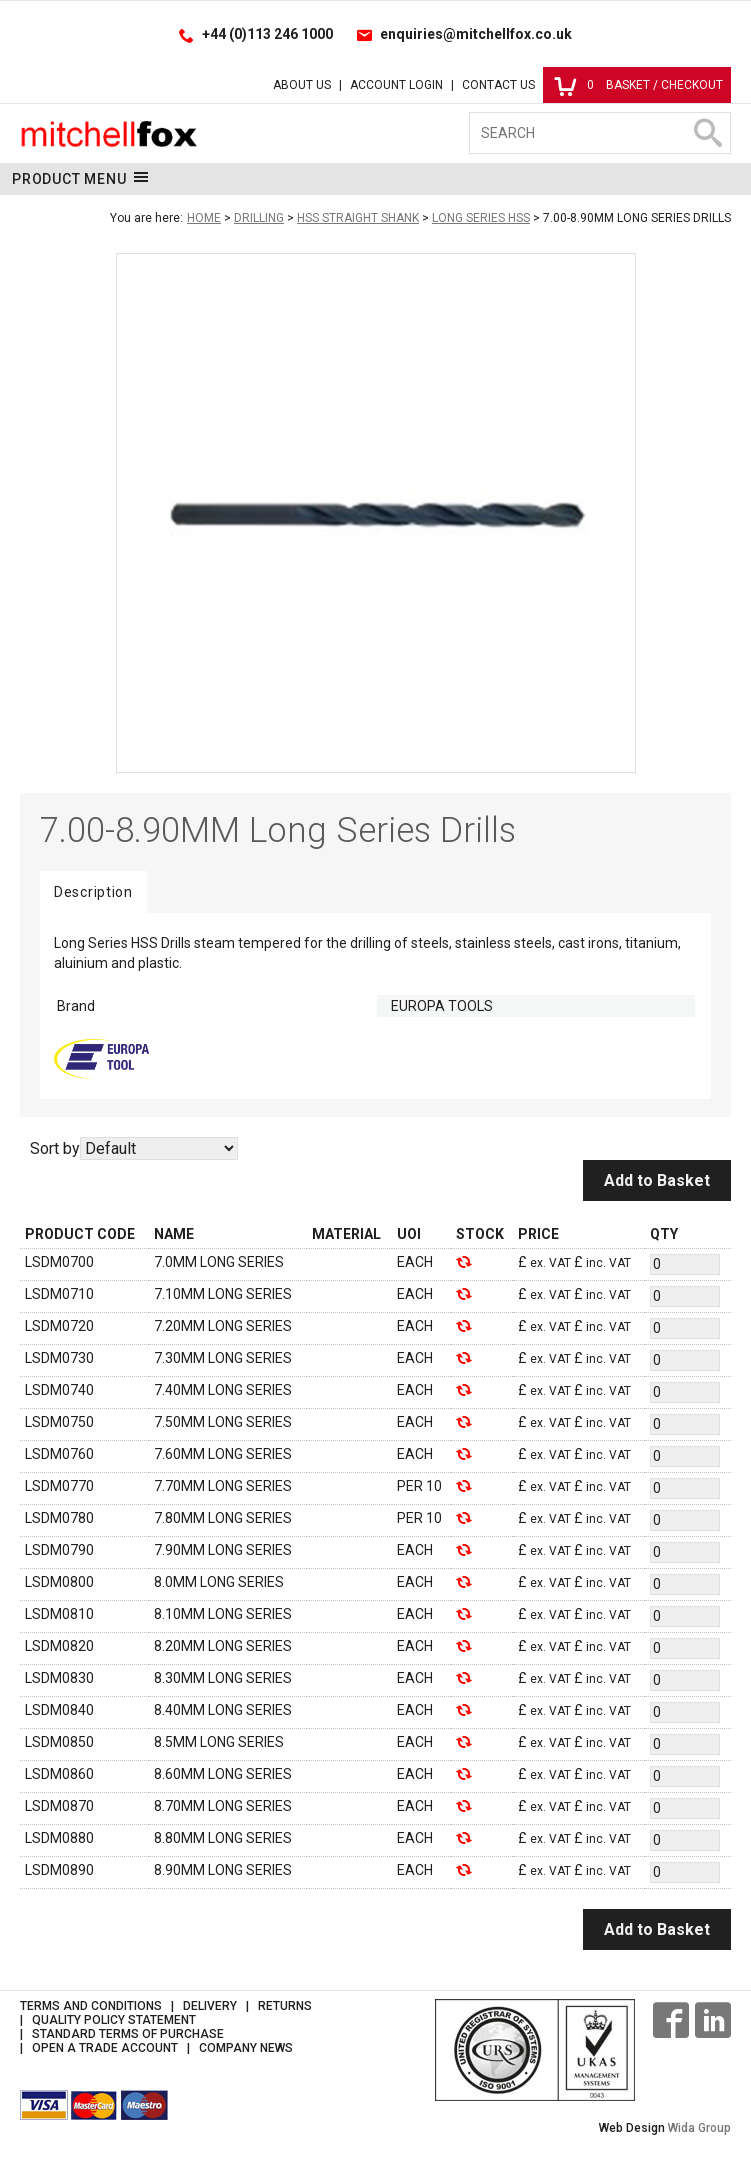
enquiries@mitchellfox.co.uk (476, 34)
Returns (285, 2006)
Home (204, 218)
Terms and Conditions (91, 2006)
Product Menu (80, 178)
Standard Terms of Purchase (128, 2034)
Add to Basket (657, 1180)
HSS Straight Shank (358, 218)
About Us (302, 85)
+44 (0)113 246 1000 (267, 34)
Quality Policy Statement (114, 2020)
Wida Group (699, 2128)
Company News (246, 2048)
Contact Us (498, 85)
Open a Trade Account (105, 2048)
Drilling (259, 218)
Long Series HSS (481, 218)
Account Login (396, 85)
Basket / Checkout (638, 85)
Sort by (55, 1148)
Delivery (210, 2006)
